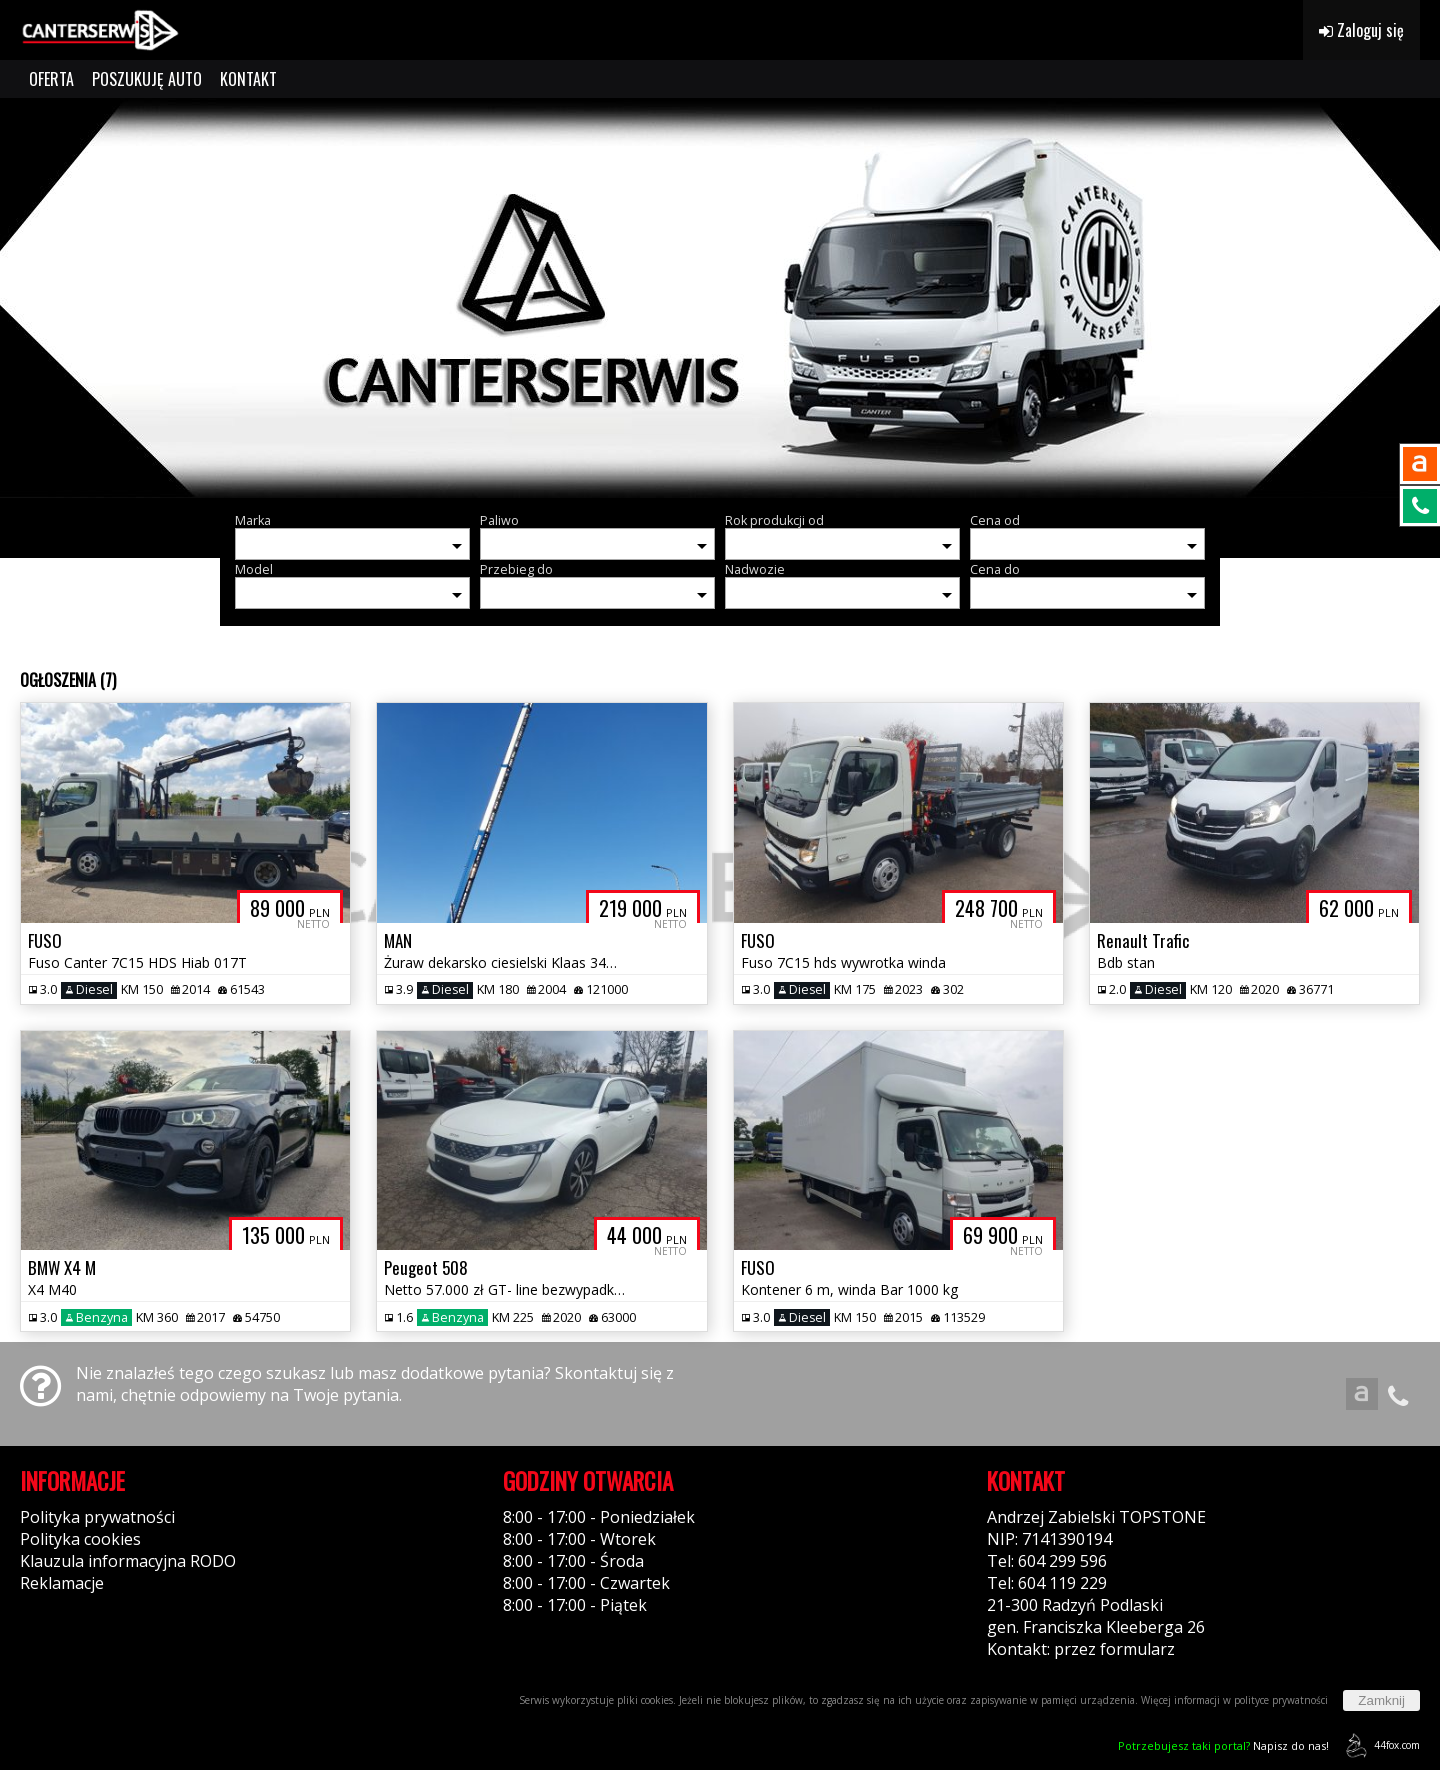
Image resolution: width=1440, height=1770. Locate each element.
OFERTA (51, 79)
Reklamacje (62, 1583)
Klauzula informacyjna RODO (128, 1561)
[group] (720, 298)
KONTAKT (248, 79)
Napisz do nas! (1223, 1745)
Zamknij (1381, 1700)
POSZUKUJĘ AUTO (147, 79)
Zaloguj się (1361, 30)
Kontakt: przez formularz (1081, 1649)
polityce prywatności (1281, 1700)
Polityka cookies (80, 1539)
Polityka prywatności (97, 1517)
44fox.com (1379, 1745)
